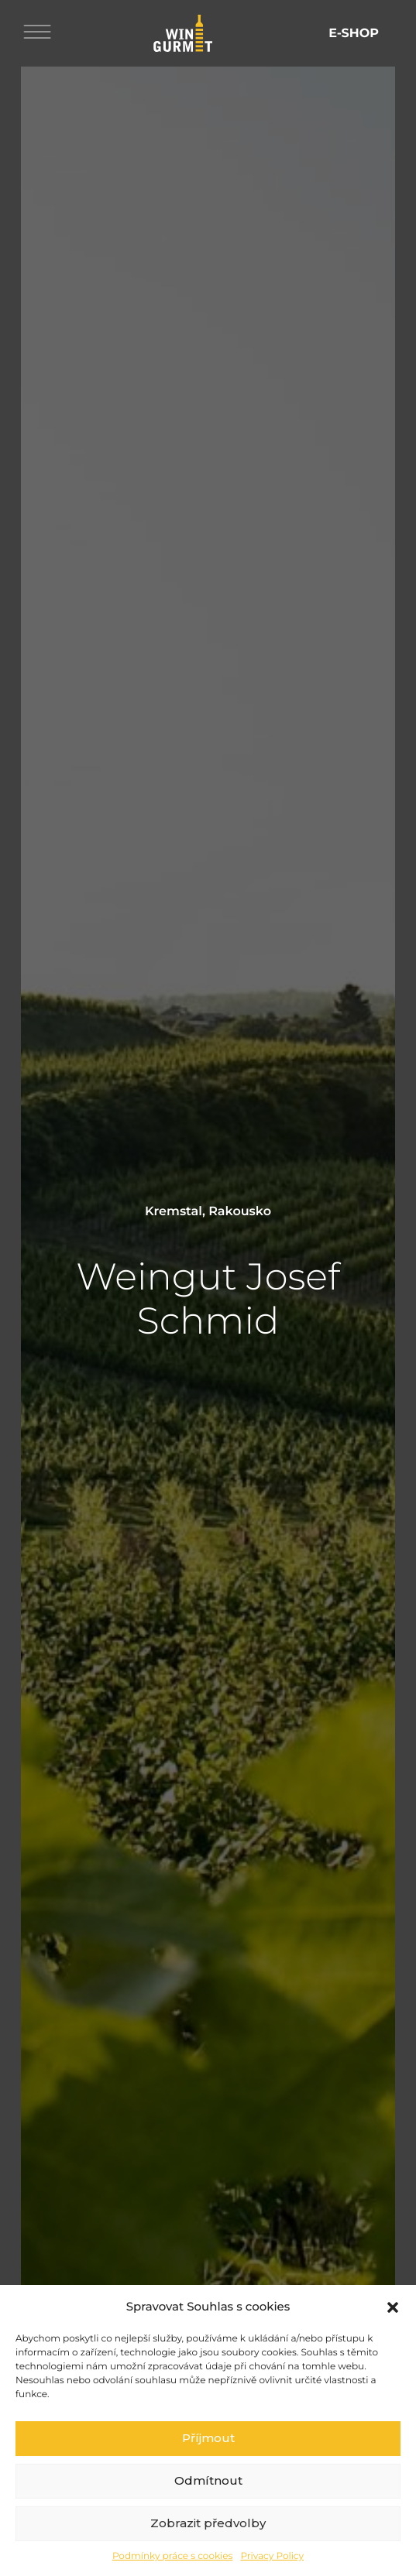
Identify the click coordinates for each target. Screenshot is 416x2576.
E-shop (353, 33)
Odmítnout (208, 2506)
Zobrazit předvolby (208, 2549)
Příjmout (208, 2464)
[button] (393, 2333)
